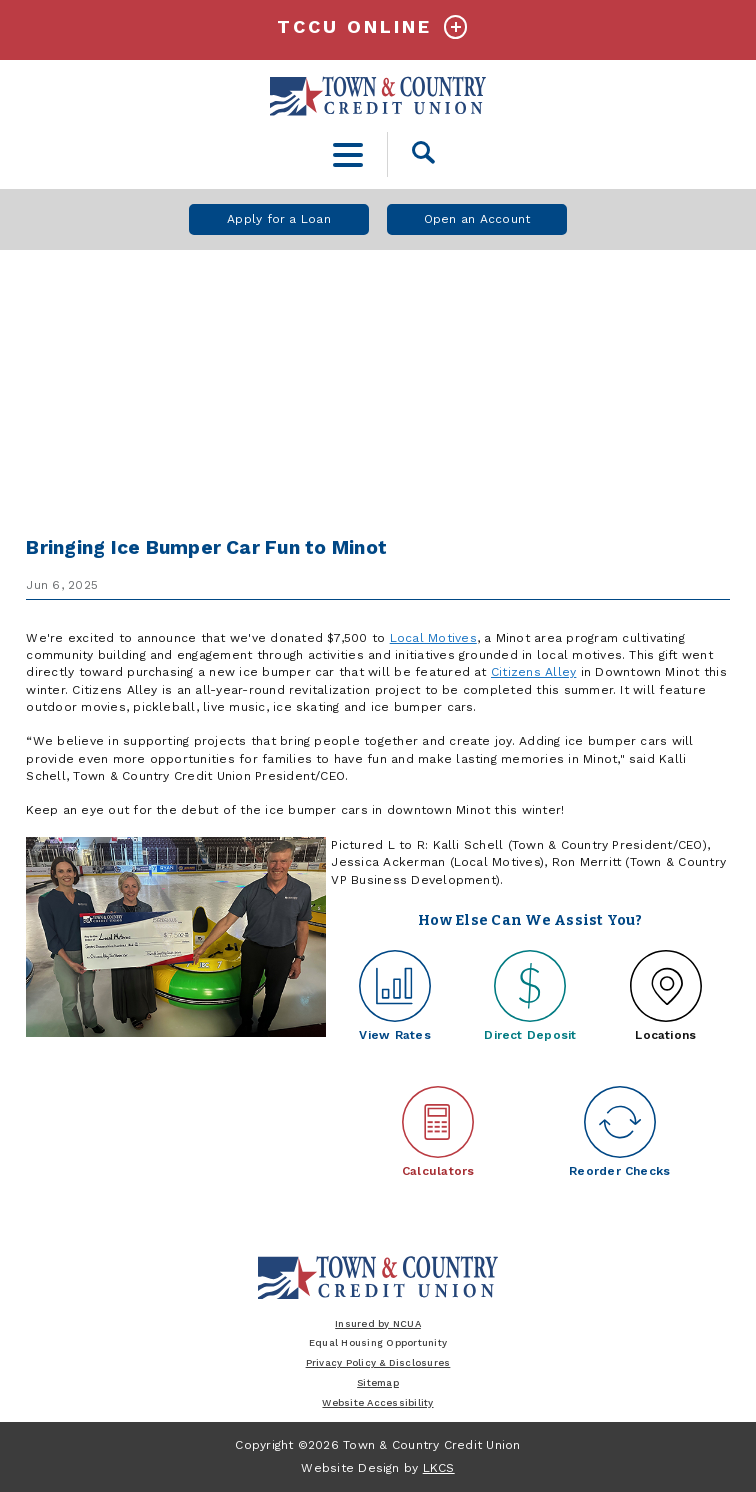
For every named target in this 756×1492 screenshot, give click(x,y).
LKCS (439, 1468)
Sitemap (378, 1382)
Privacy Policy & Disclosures (378, 1362)
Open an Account (477, 219)
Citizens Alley (533, 672)
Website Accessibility (377, 1402)
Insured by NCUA (378, 1323)
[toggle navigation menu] (348, 154)
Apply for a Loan (279, 219)
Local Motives (433, 638)
